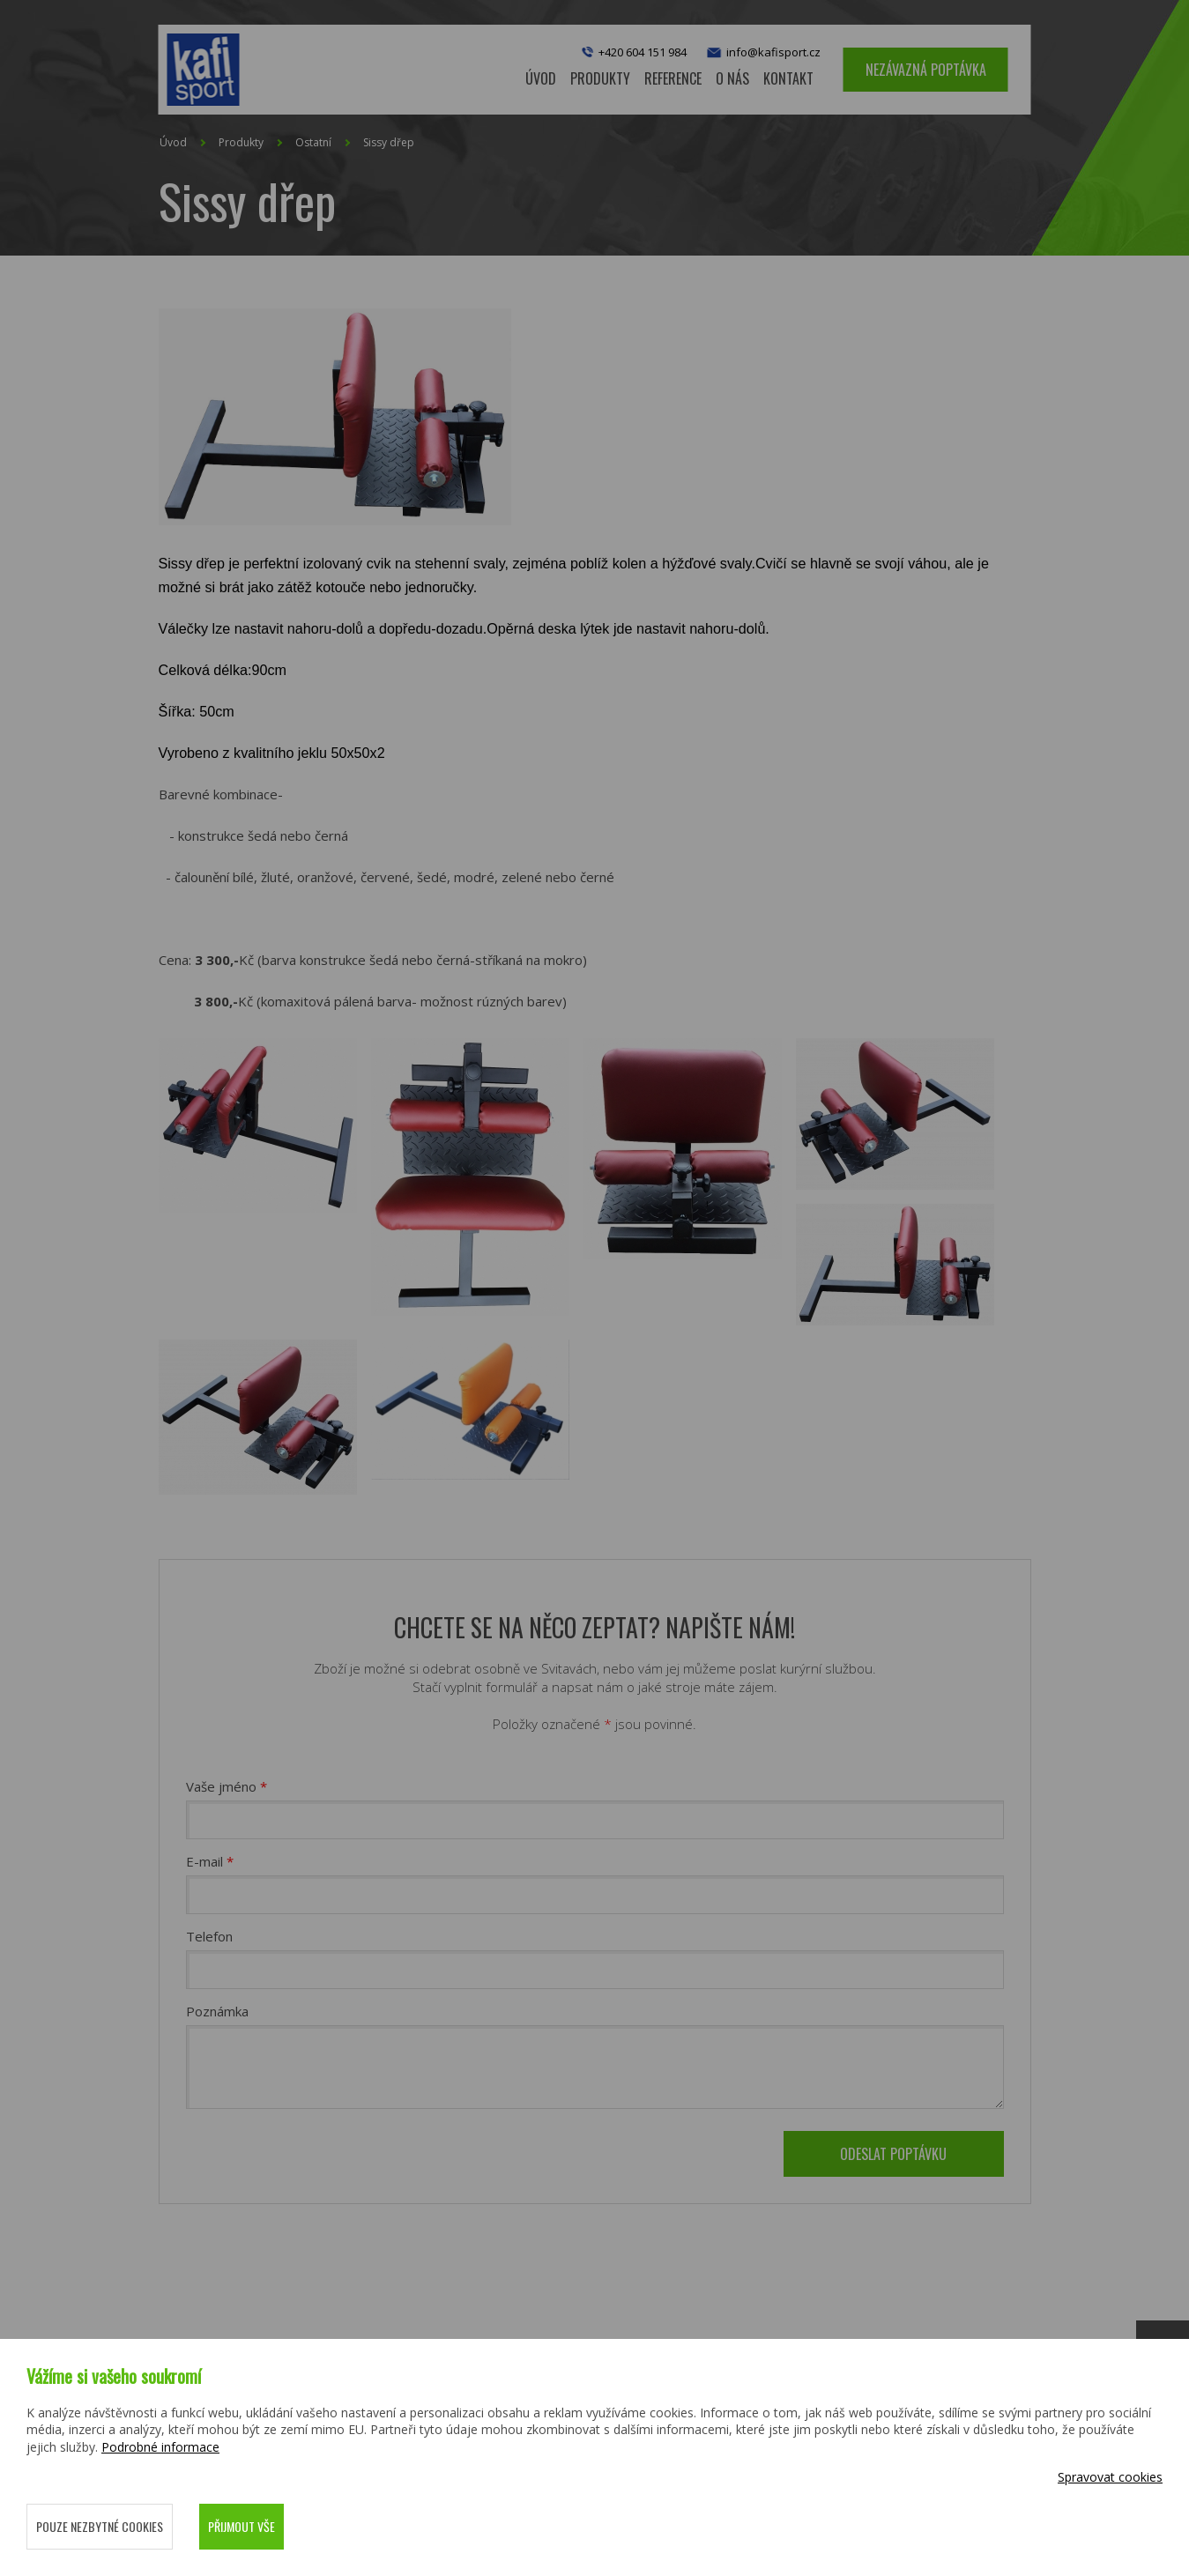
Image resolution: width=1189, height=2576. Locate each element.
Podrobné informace (160, 2447)
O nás (732, 78)
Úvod (540, 78)
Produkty (241, 142)
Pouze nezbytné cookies (99, 2526)
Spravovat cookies (1110, 2476)
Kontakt (788, 78)
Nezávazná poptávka (926, 69)
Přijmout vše (241, 2526)
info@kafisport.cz (762, 53)
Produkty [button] (600, 78)
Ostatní (313, 142)
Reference (673, 78)
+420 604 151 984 (642, 52)
